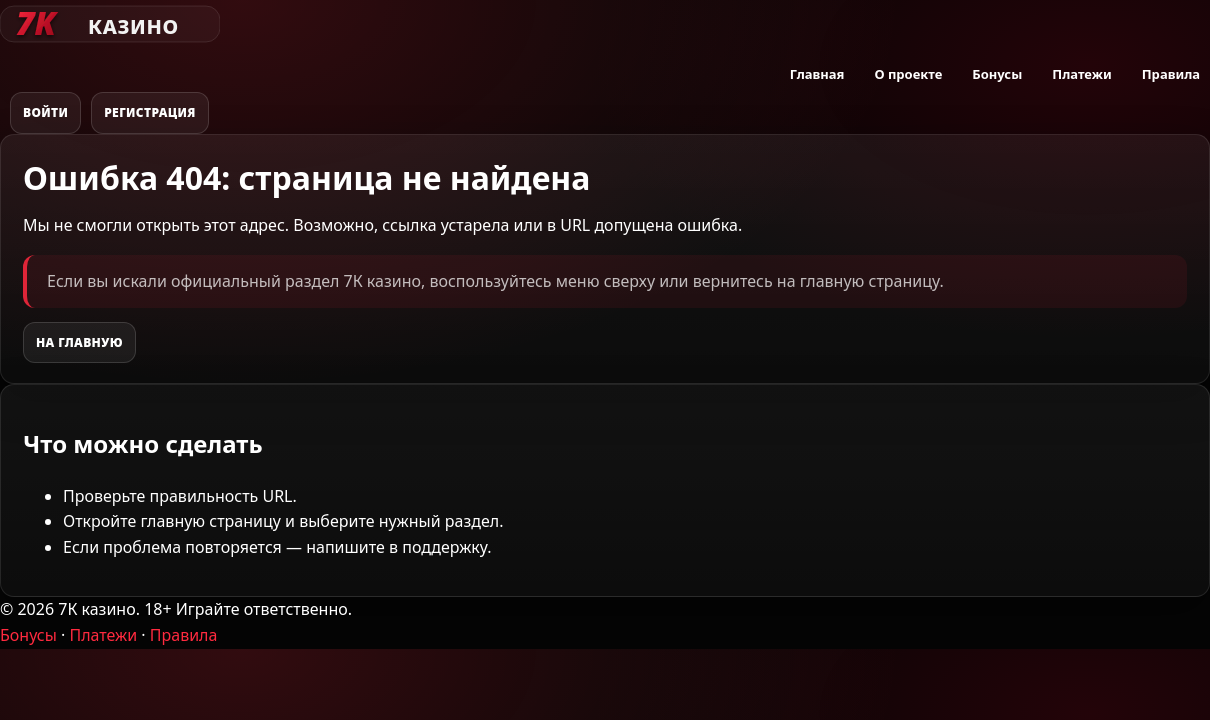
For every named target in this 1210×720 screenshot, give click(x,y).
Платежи (1081, 74)
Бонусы (997, 74)
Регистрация (150, 112)
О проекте (908, 74)
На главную (79, 342)
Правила (1171, 74)
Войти (45, 112)
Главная (817, 74)
